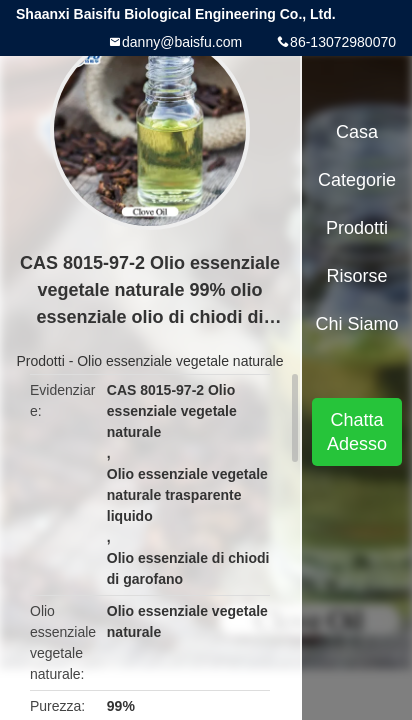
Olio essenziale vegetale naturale (180, 361)
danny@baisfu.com (182, 42)
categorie (357, 180)
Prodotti (41, 361)
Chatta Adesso (357, 432)
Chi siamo (357, 324)
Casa (357, 132)
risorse (357, 276)
